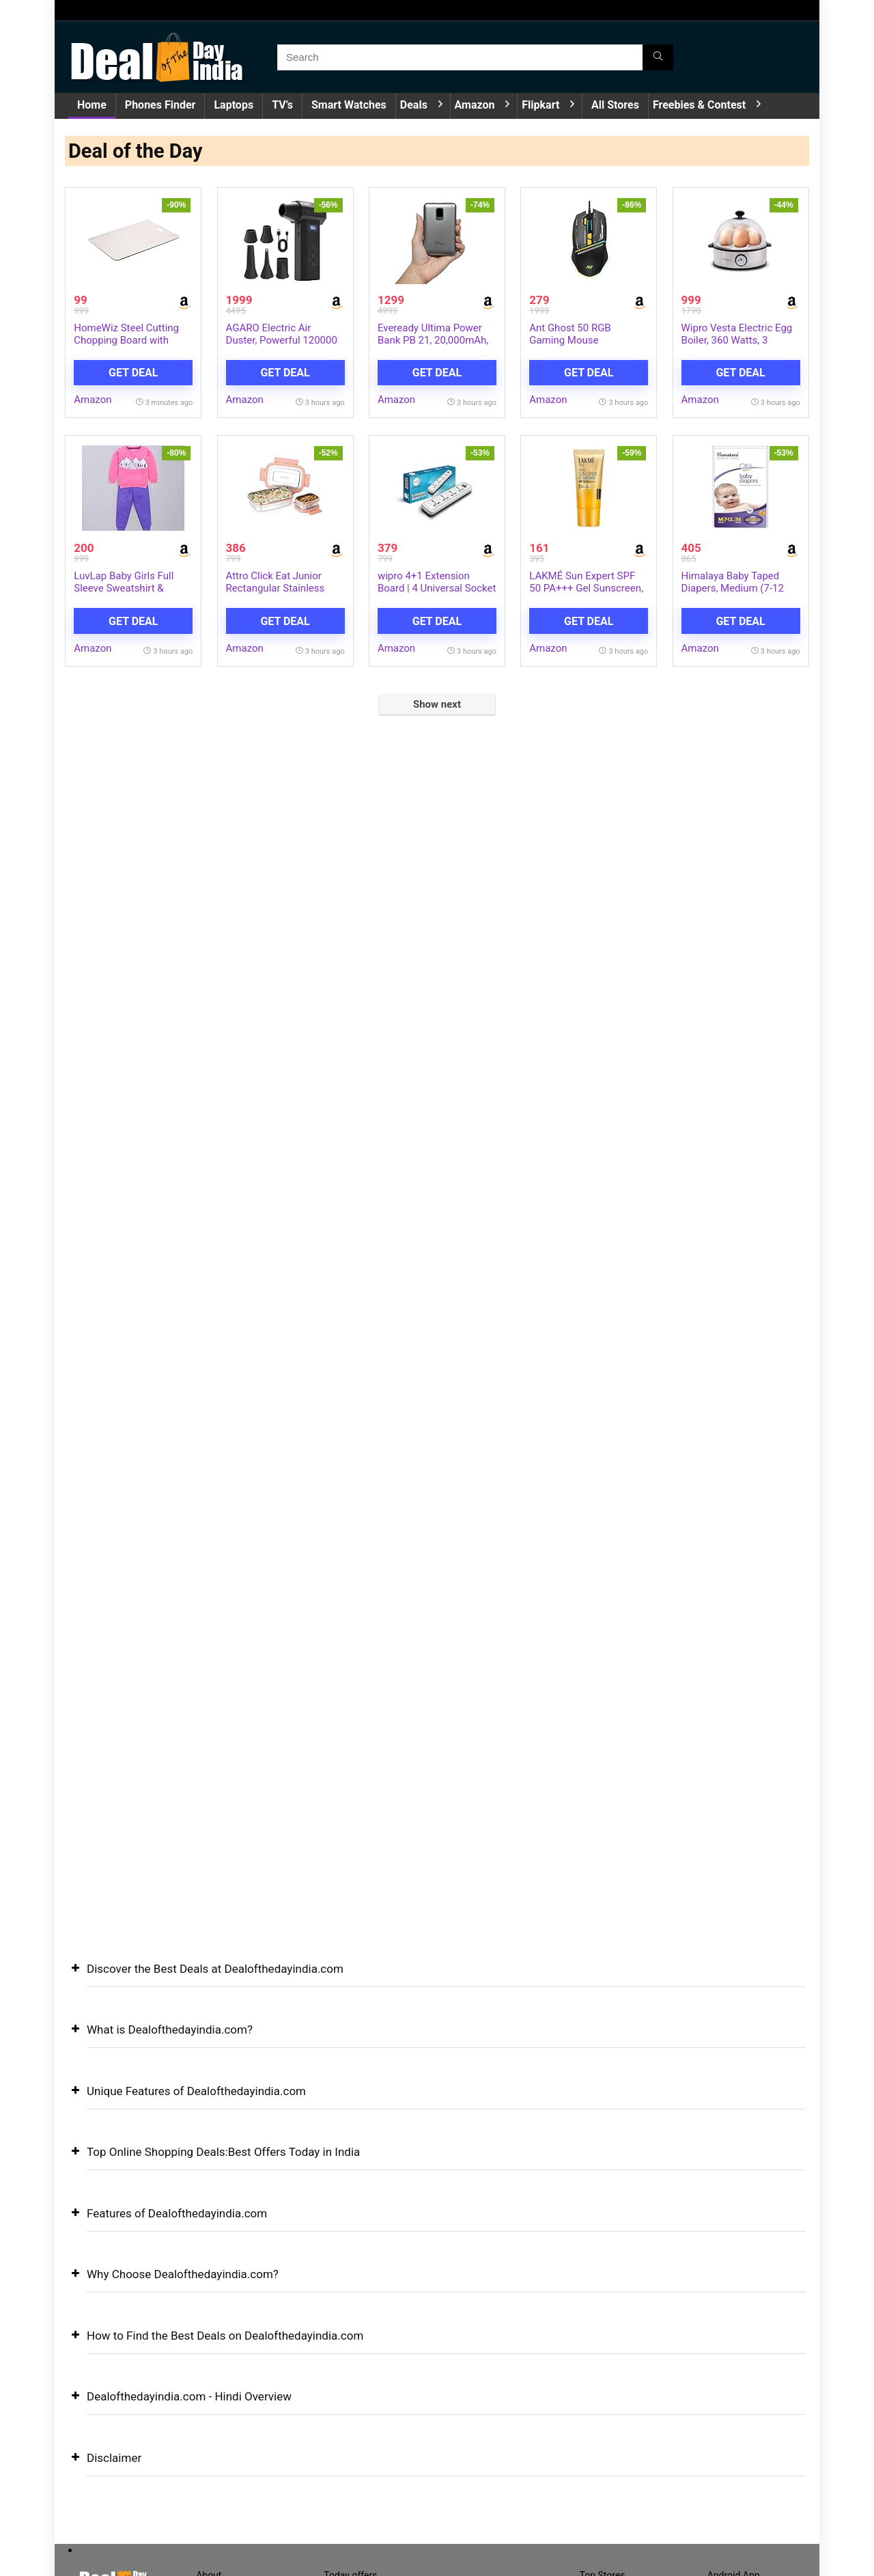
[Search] (658, 57)
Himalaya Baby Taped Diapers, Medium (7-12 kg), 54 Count (732, 590)
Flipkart (540, 104)
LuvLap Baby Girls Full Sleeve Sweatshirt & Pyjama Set (123, 590)
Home (92, 104)
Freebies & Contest (699, 104)
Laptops (233, 104)
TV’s (282, 104)
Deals (413, 104)
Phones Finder (160, 104)
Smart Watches (348, 104)
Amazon (475, 104)
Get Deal (133, 373)
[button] (437, 1979)
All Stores (615, 104)
